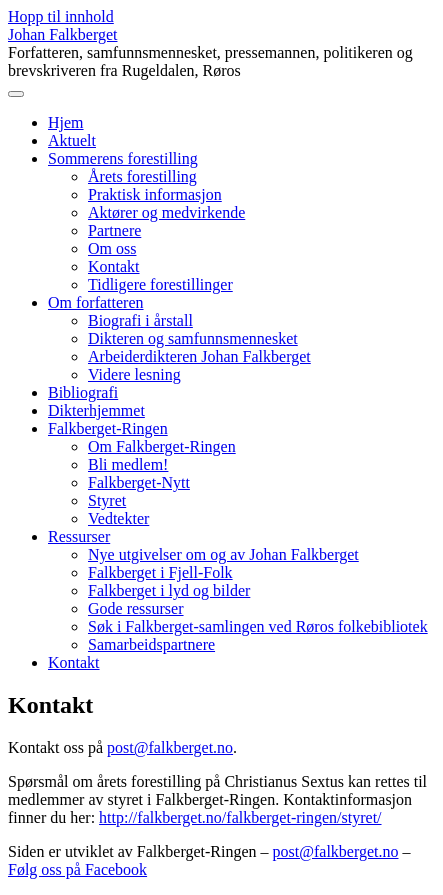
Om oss (112, 248)
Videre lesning (134, 374)
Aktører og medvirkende (166, 212)
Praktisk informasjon (155, 194)
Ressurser (79, 536)
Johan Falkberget (62, 34)
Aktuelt (72, 140)
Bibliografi (83, 392)
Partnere (114, 230)
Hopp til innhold (61, 16)
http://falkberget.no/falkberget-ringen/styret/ (240, 817)
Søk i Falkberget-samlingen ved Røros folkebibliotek (258, 626)
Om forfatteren (96, 302)
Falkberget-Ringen (108, 428)
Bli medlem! (128, 464)
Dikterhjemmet (96, 410)
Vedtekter (118, 518)
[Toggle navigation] (16, 94)
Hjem (66, 122)
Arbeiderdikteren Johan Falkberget (199, 356)
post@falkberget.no (170, 747)
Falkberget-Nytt (139, 482)
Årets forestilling (142, 176)
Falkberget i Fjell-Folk (160, 572)
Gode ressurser (136, 608)
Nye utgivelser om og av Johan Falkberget (223, 554)
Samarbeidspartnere (151, 644)
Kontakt (114, 266)
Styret (107, 500)
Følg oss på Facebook (77, 869)
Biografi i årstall (140, 320)
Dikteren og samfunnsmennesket (193, 338)
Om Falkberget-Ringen (162, 446)
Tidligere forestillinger (160, 284)
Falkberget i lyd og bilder (169, 590)
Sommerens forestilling (123, 158)
